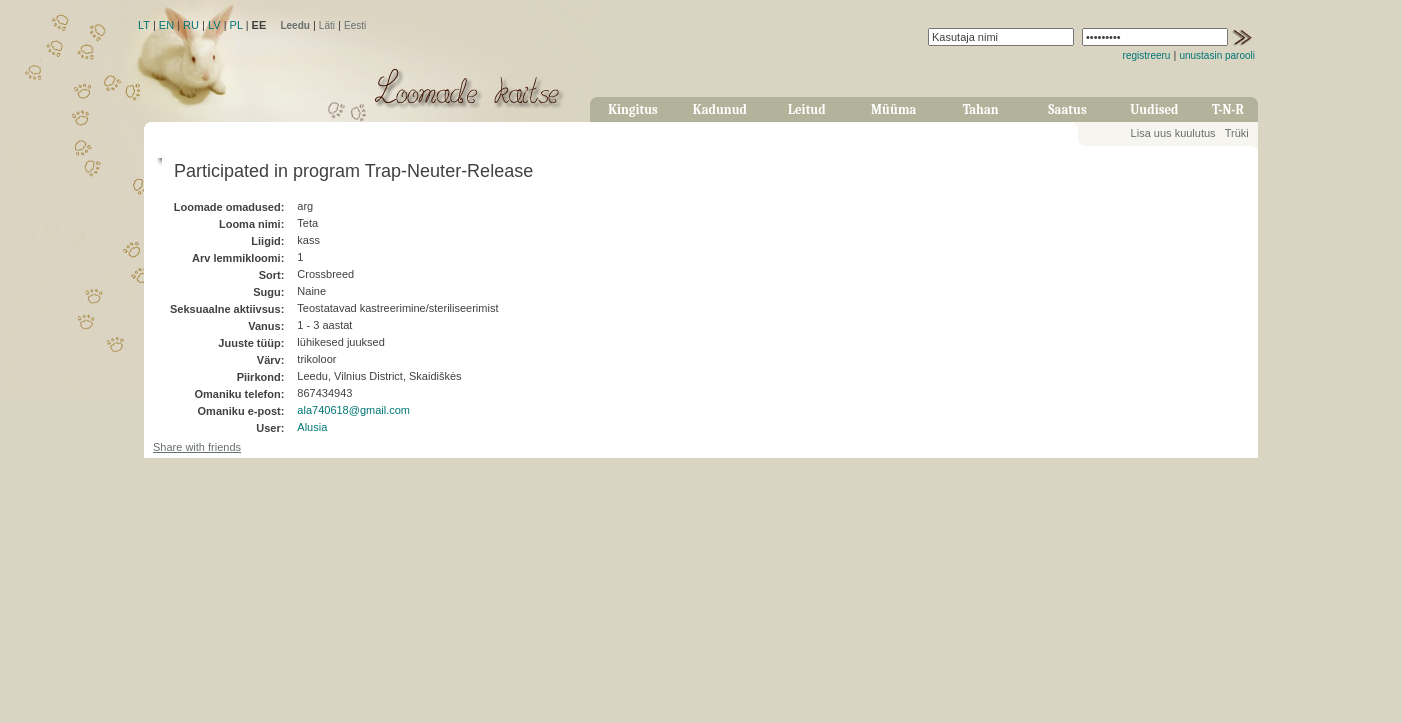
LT (144, 25)
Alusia (312, 427)
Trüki (1237, 133)
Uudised (1154, 109)
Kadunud (720, 109)
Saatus (1067, 109)
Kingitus (633, 109)
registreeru (1147, 55)
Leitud (807, 109)
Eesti (355, 25)
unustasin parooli (1217, 55)
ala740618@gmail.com (353, 410)
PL (236, 25)
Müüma (893, 109)
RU (191, 25)
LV (214, 25)
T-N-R (1228, 109)
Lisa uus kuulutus (1173, 133)
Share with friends (197, 447)
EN (166, 25)
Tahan (981, 109)
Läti (327, 25)
